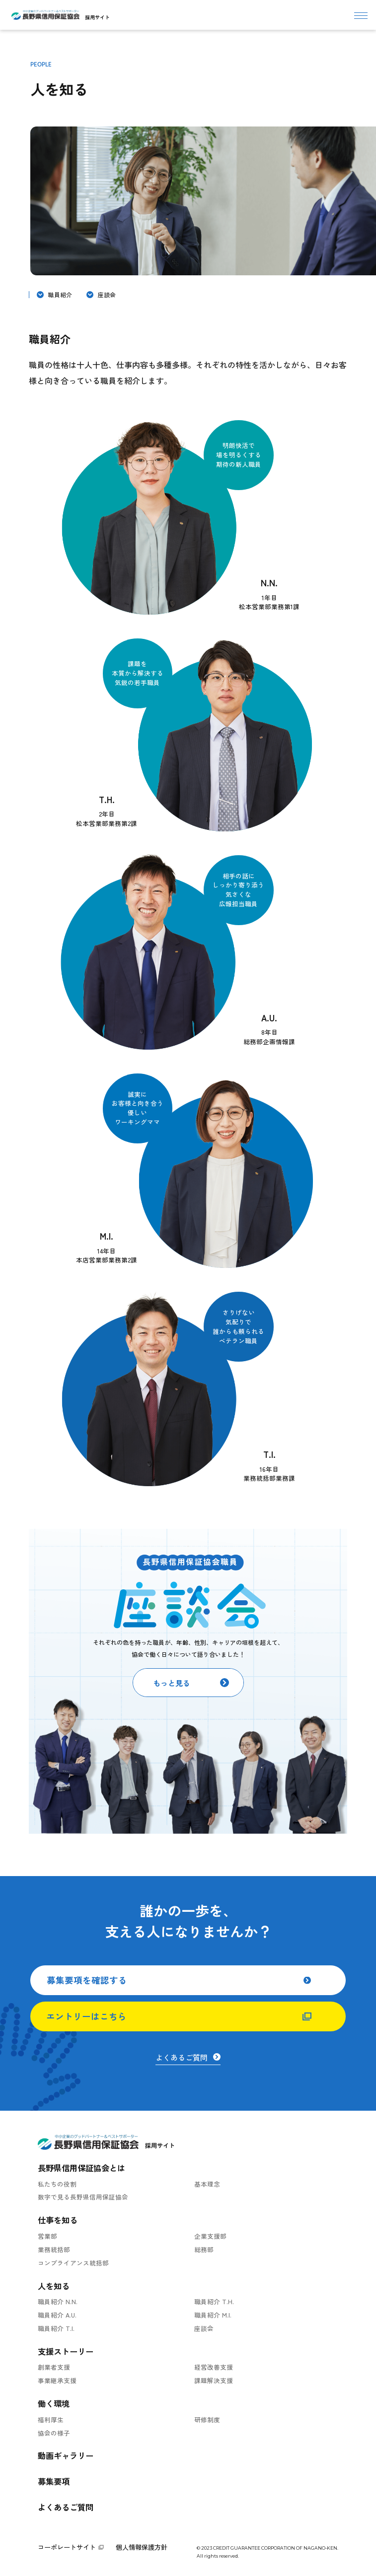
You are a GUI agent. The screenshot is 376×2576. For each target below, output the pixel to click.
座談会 (107, 294)
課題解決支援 (213, 2380)
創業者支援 (54, 2367)
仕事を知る (57, 2220)
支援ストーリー (65, 2351)
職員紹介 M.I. (212, 2315)
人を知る (54, 2286)
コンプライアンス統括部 (73, 2262)
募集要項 (54, 2481)
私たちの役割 (57, 2184)
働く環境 (54, 2403)
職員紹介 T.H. (214, 2301)
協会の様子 (54, 2433)
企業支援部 (210, 2236)
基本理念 (207, 2184)
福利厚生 (51, 2419)
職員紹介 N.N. (57, 2301)
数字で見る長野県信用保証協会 (83, 2196)
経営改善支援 (213, 2367)
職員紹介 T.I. (56, 2328)
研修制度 (207, 2419)
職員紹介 (60, 294)
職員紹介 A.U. (57, 2315)
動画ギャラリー (65, 2455)
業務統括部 (54, 2249)
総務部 (204, 2249)
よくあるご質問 (65, 2507)
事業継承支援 (57, 2380)
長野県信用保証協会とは (81, 2168)
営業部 (47, 2236)
